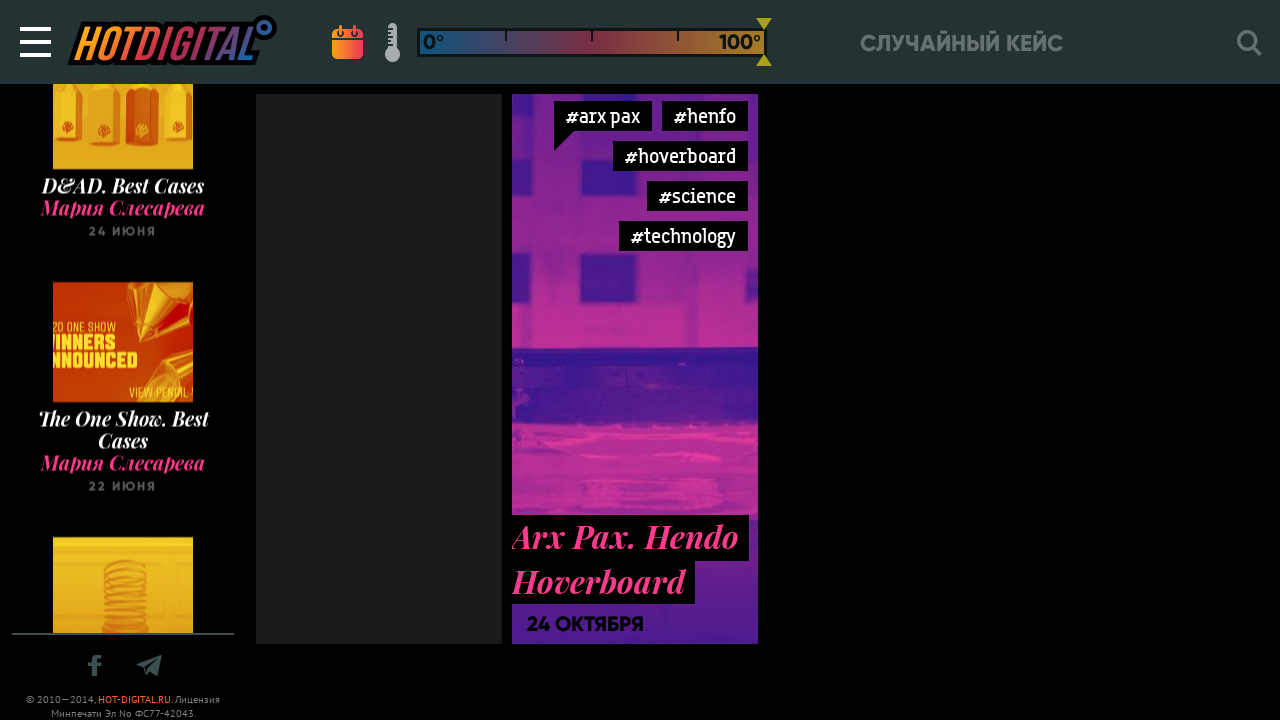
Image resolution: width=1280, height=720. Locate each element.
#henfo (705, 115)
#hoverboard (680, 155)
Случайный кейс (961, 43)
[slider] (764, 42)
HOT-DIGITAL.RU (134, 699)
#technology (683, 235)
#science (697, 195)
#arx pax (603, 115)
